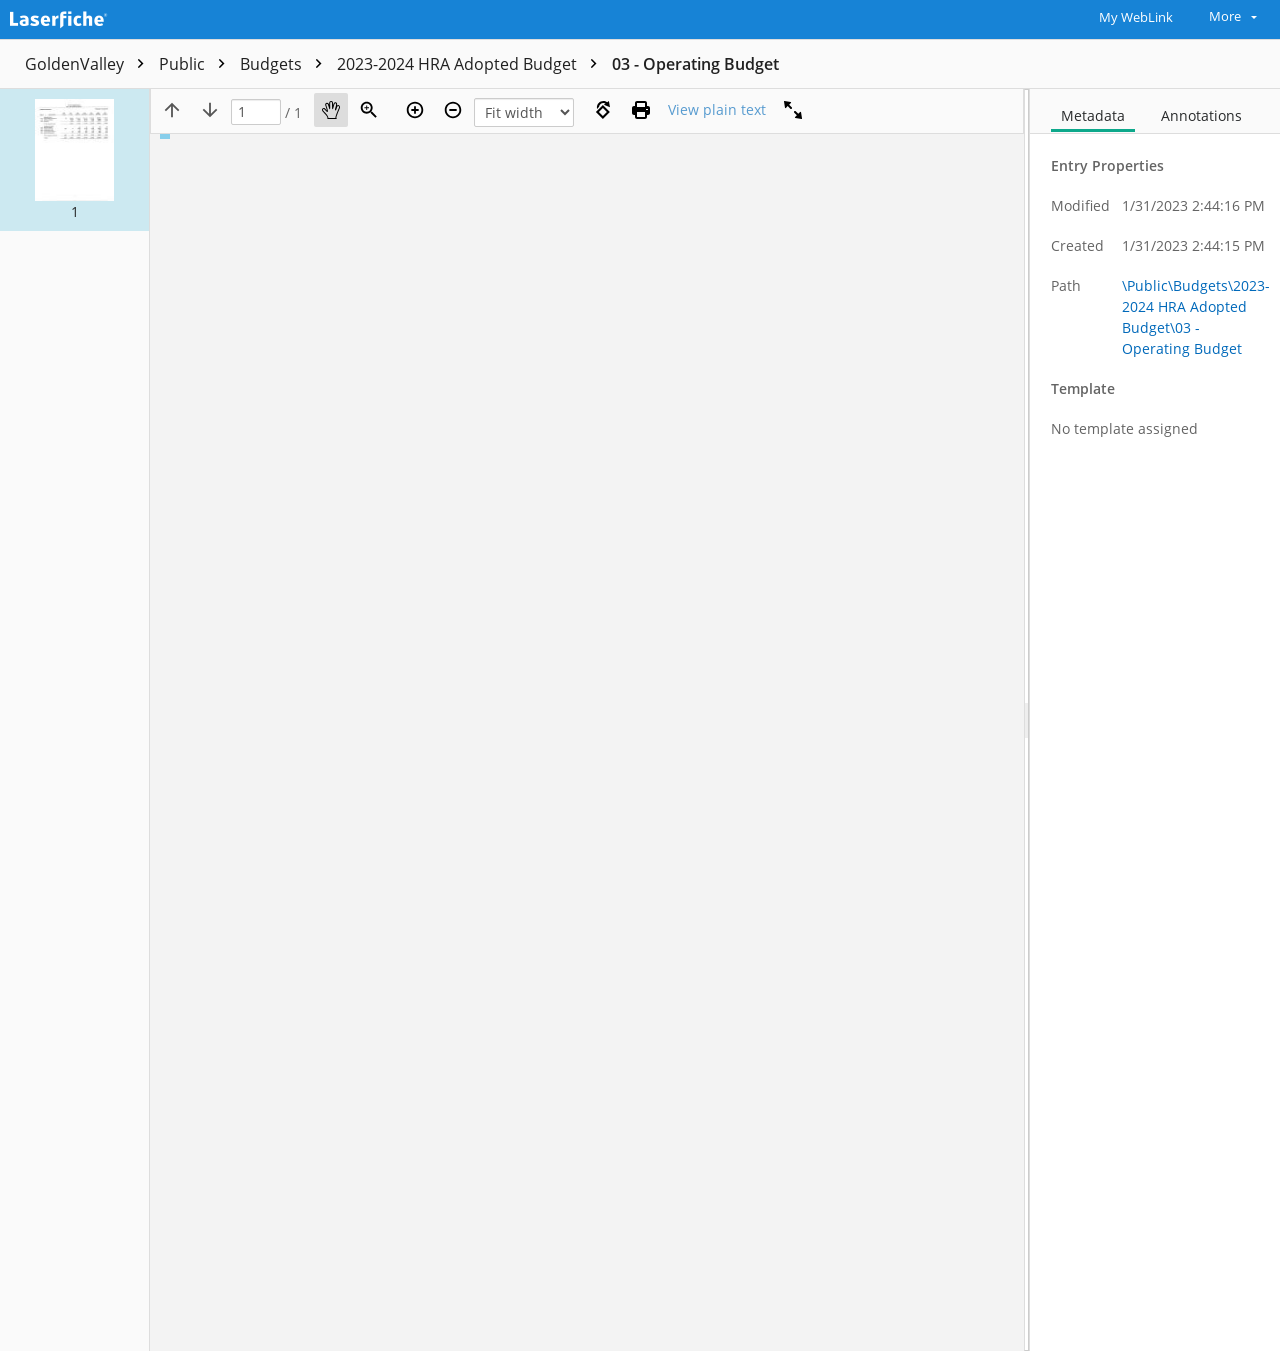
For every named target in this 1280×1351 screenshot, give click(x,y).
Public (197, 64)
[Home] (105, 17)
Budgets (286, 64)
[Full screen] (793, 110)
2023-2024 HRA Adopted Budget (472, 64)
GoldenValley (89, 64)
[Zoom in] (415, 110)
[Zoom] (369, 110)
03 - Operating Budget (695, 64)
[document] (1155, 720)
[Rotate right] (603, 110)
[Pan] (331, 110)
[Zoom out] (453, 110)
